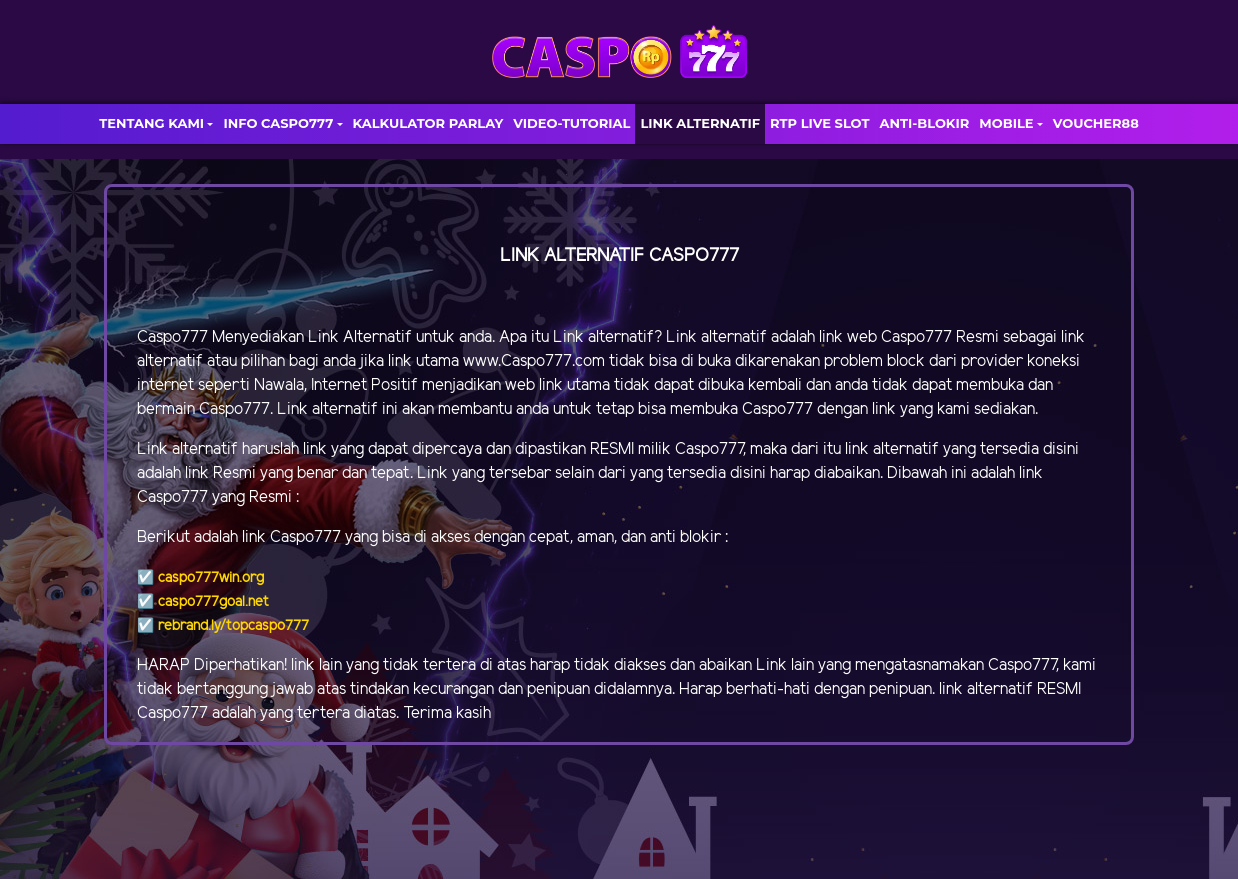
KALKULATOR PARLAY (428, 123)
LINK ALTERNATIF (700, 123)
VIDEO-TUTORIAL (571, 123)
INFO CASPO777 (278, 123)
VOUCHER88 (1096, 123)
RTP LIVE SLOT (819, 123)
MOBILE (1006, 123)
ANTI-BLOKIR (924, 123)
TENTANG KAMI (151, 123)
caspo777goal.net (213, 602)
